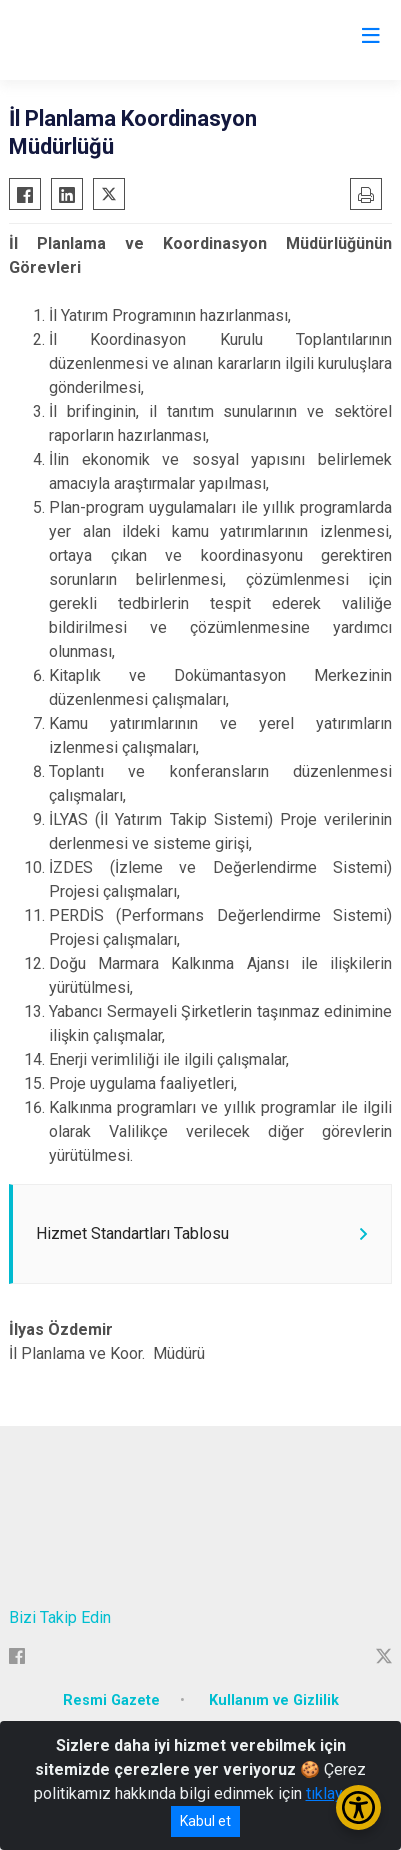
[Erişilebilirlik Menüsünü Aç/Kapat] (358, 1807)
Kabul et (205, 1821)
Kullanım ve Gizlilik (274, 1700)
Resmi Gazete (111, 1700)
